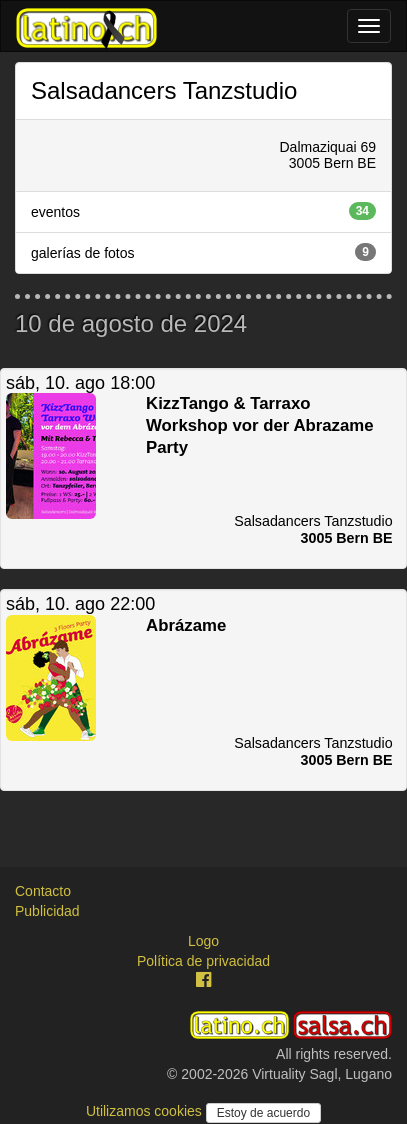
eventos (203, 211)
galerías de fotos (203, 252)
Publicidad (47, 911)
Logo (203, 941)
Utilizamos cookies (146, 1111)
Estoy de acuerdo (263, 1113)
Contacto (43, 891)
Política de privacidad (203, 961)
